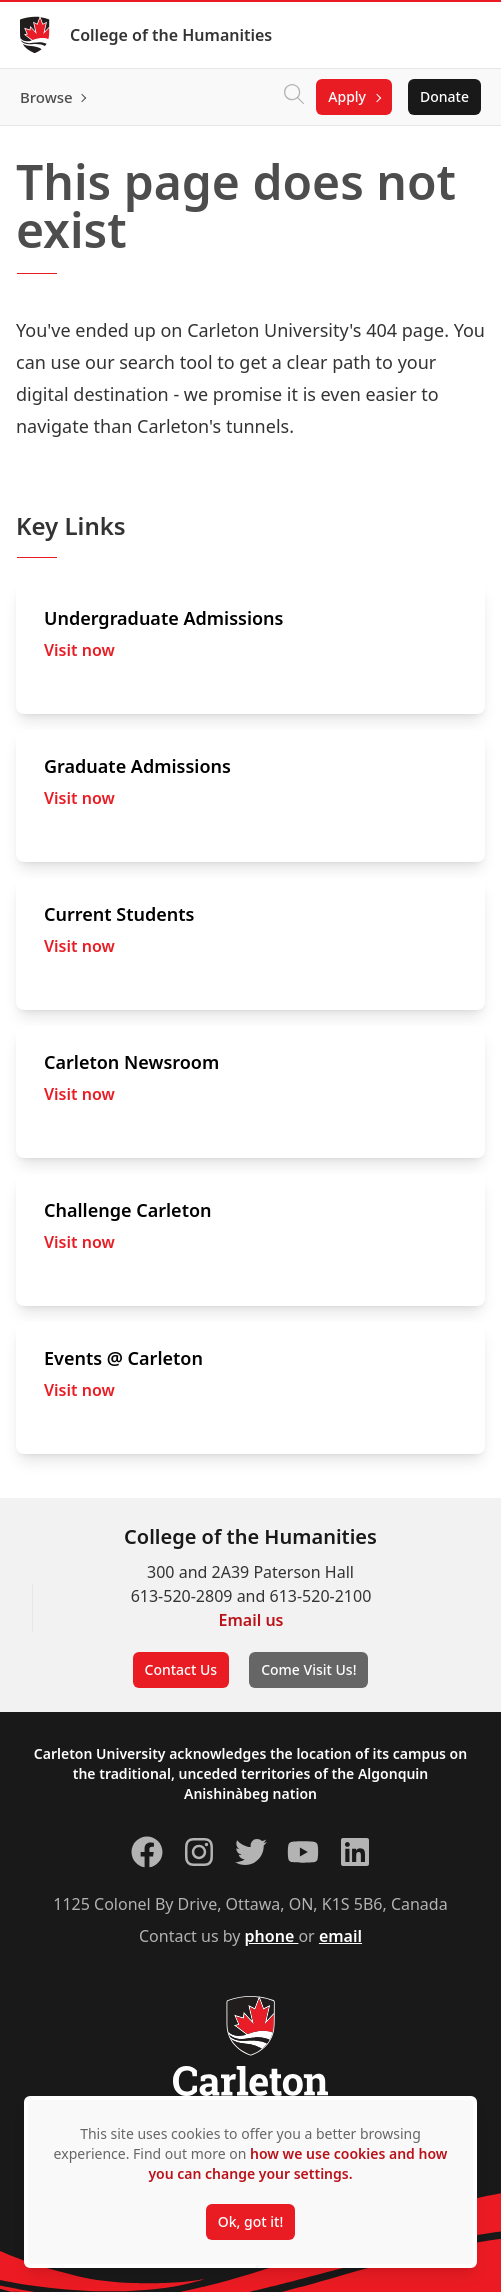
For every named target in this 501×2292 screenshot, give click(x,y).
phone (272, 1936)
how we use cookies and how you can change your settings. (297, 2163)
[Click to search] (294, 97)
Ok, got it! (250, 2221)
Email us (251, 1620)
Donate (444, 96)
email (340, 1936)
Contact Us (181, 1669)
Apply (347, 96)
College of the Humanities (171, 35)
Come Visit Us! (308, 1669)
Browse (46, 97)
